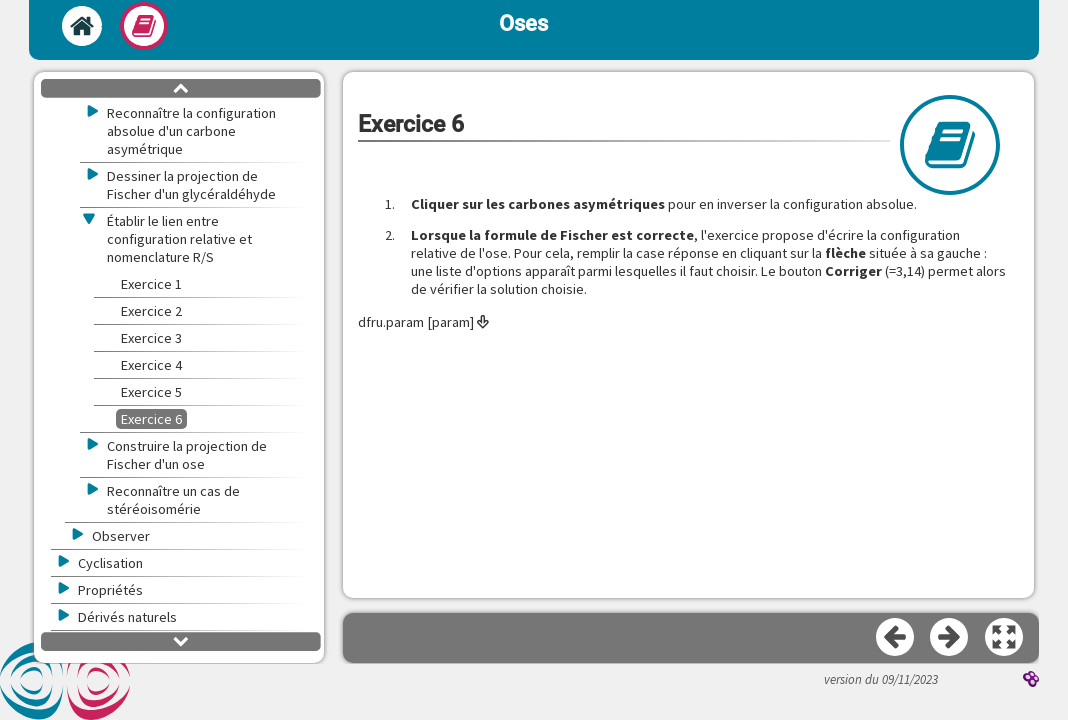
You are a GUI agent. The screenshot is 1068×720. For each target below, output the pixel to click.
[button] (1005, 638)
